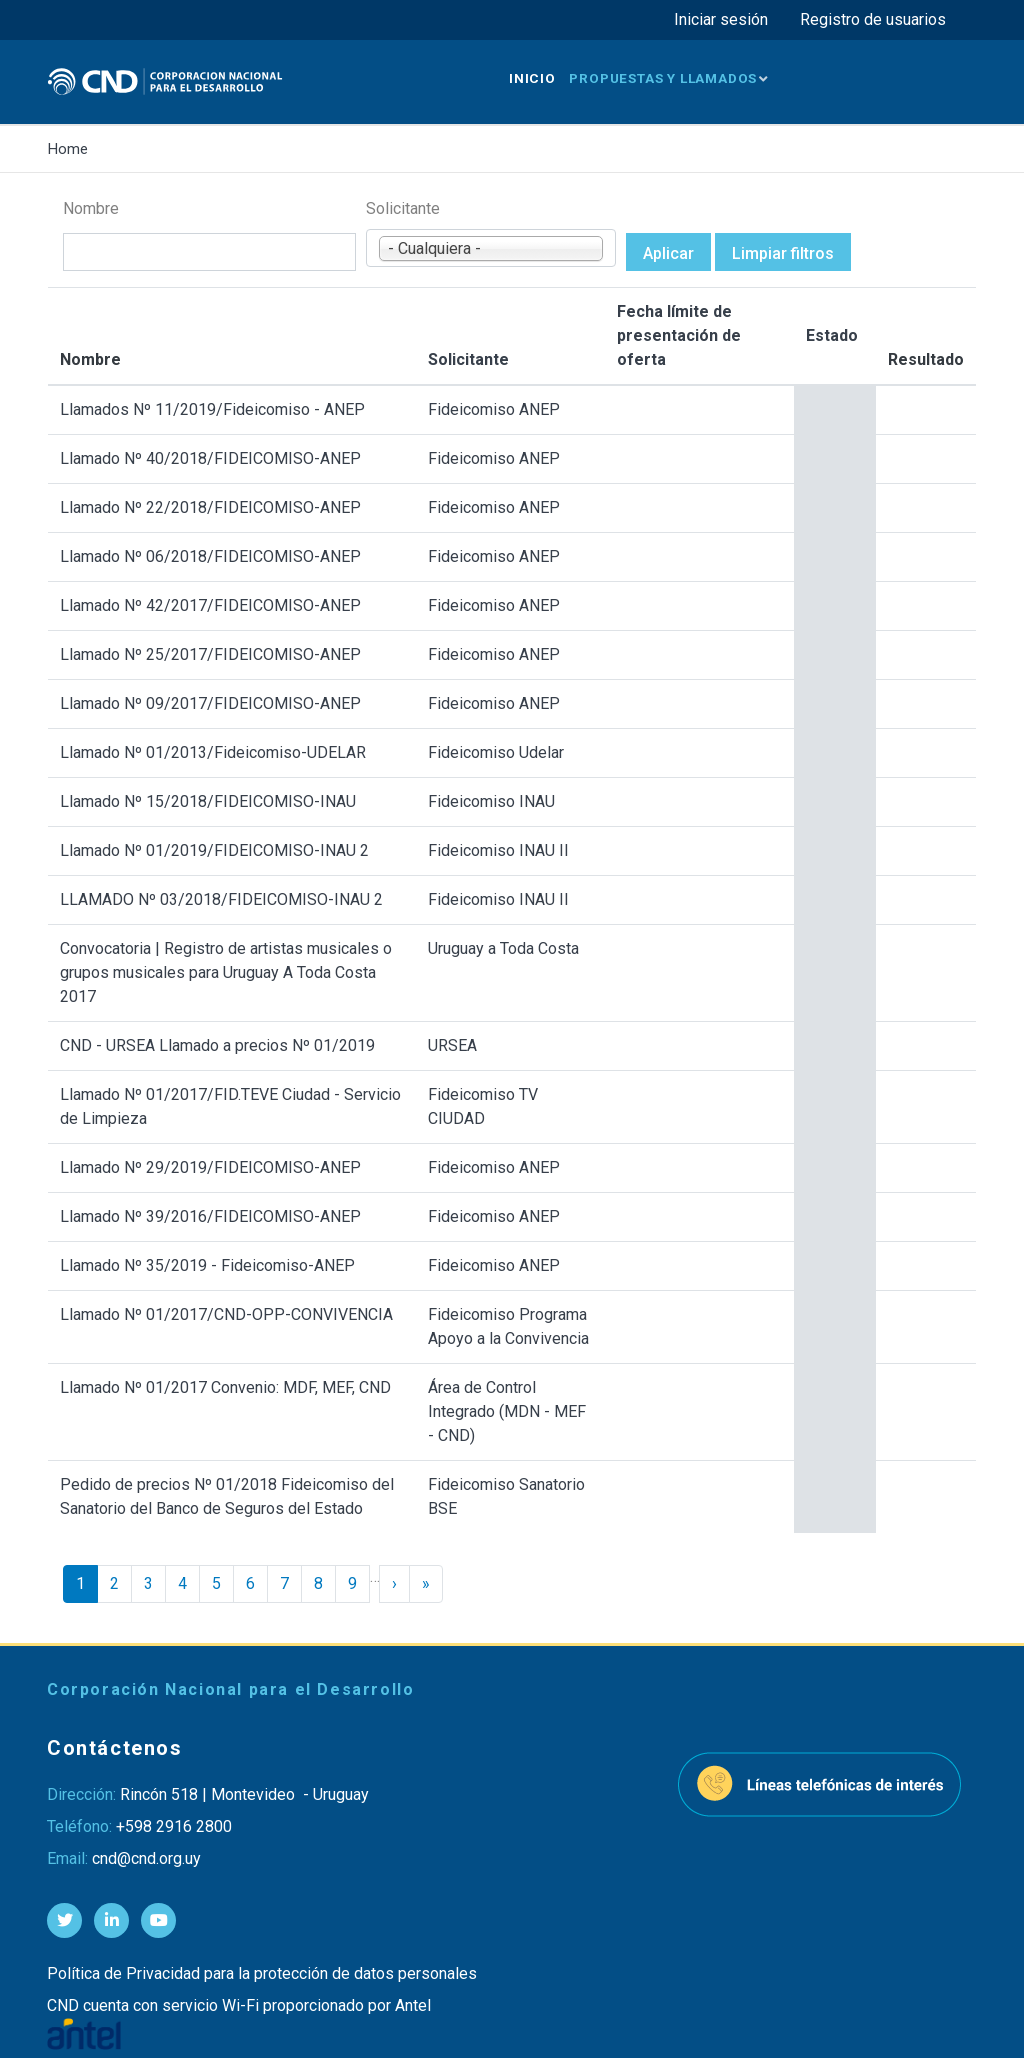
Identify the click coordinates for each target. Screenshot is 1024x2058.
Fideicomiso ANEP (494, 409)
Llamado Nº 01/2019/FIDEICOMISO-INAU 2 (214, 850)
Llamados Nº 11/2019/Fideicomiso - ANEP (212, 409)
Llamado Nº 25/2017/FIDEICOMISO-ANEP (210, 654)
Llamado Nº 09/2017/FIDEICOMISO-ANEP (210, 703)
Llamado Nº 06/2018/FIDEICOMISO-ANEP (210, 556)
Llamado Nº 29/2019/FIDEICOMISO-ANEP (210, 1167)
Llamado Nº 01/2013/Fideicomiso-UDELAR (213, 752)
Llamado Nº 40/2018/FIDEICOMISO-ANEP (210, 458)
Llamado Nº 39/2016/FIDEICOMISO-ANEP (210, 1216)
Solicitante (403, 208)
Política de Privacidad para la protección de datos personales (262, 1973)
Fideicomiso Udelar (496, 752)
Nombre (91, 208)
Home (68, 149)
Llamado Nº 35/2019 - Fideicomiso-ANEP (207, 1265)
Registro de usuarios (873, 19)
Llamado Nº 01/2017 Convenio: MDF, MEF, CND (225, 1387)
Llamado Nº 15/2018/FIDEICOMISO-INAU (208, 801)
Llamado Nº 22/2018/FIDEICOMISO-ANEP (210, 507)
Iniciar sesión (721, 19)
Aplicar (668, 253)
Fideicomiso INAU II (498, 850)
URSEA (452, 1045)
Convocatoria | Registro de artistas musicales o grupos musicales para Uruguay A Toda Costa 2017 (226, 972)
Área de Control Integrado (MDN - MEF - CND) (507, 1411)
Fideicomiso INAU (491, 801)
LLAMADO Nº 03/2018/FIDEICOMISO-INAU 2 (221, 899)
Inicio (532, 78)
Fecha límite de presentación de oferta (679, 335)
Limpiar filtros (783, 253)
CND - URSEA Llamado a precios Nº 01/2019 (217, 1045)
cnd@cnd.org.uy (146, 1858)
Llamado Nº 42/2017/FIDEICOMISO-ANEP (210, 605)
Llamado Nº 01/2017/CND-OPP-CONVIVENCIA (226, 1314)
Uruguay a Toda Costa (503, 948)
